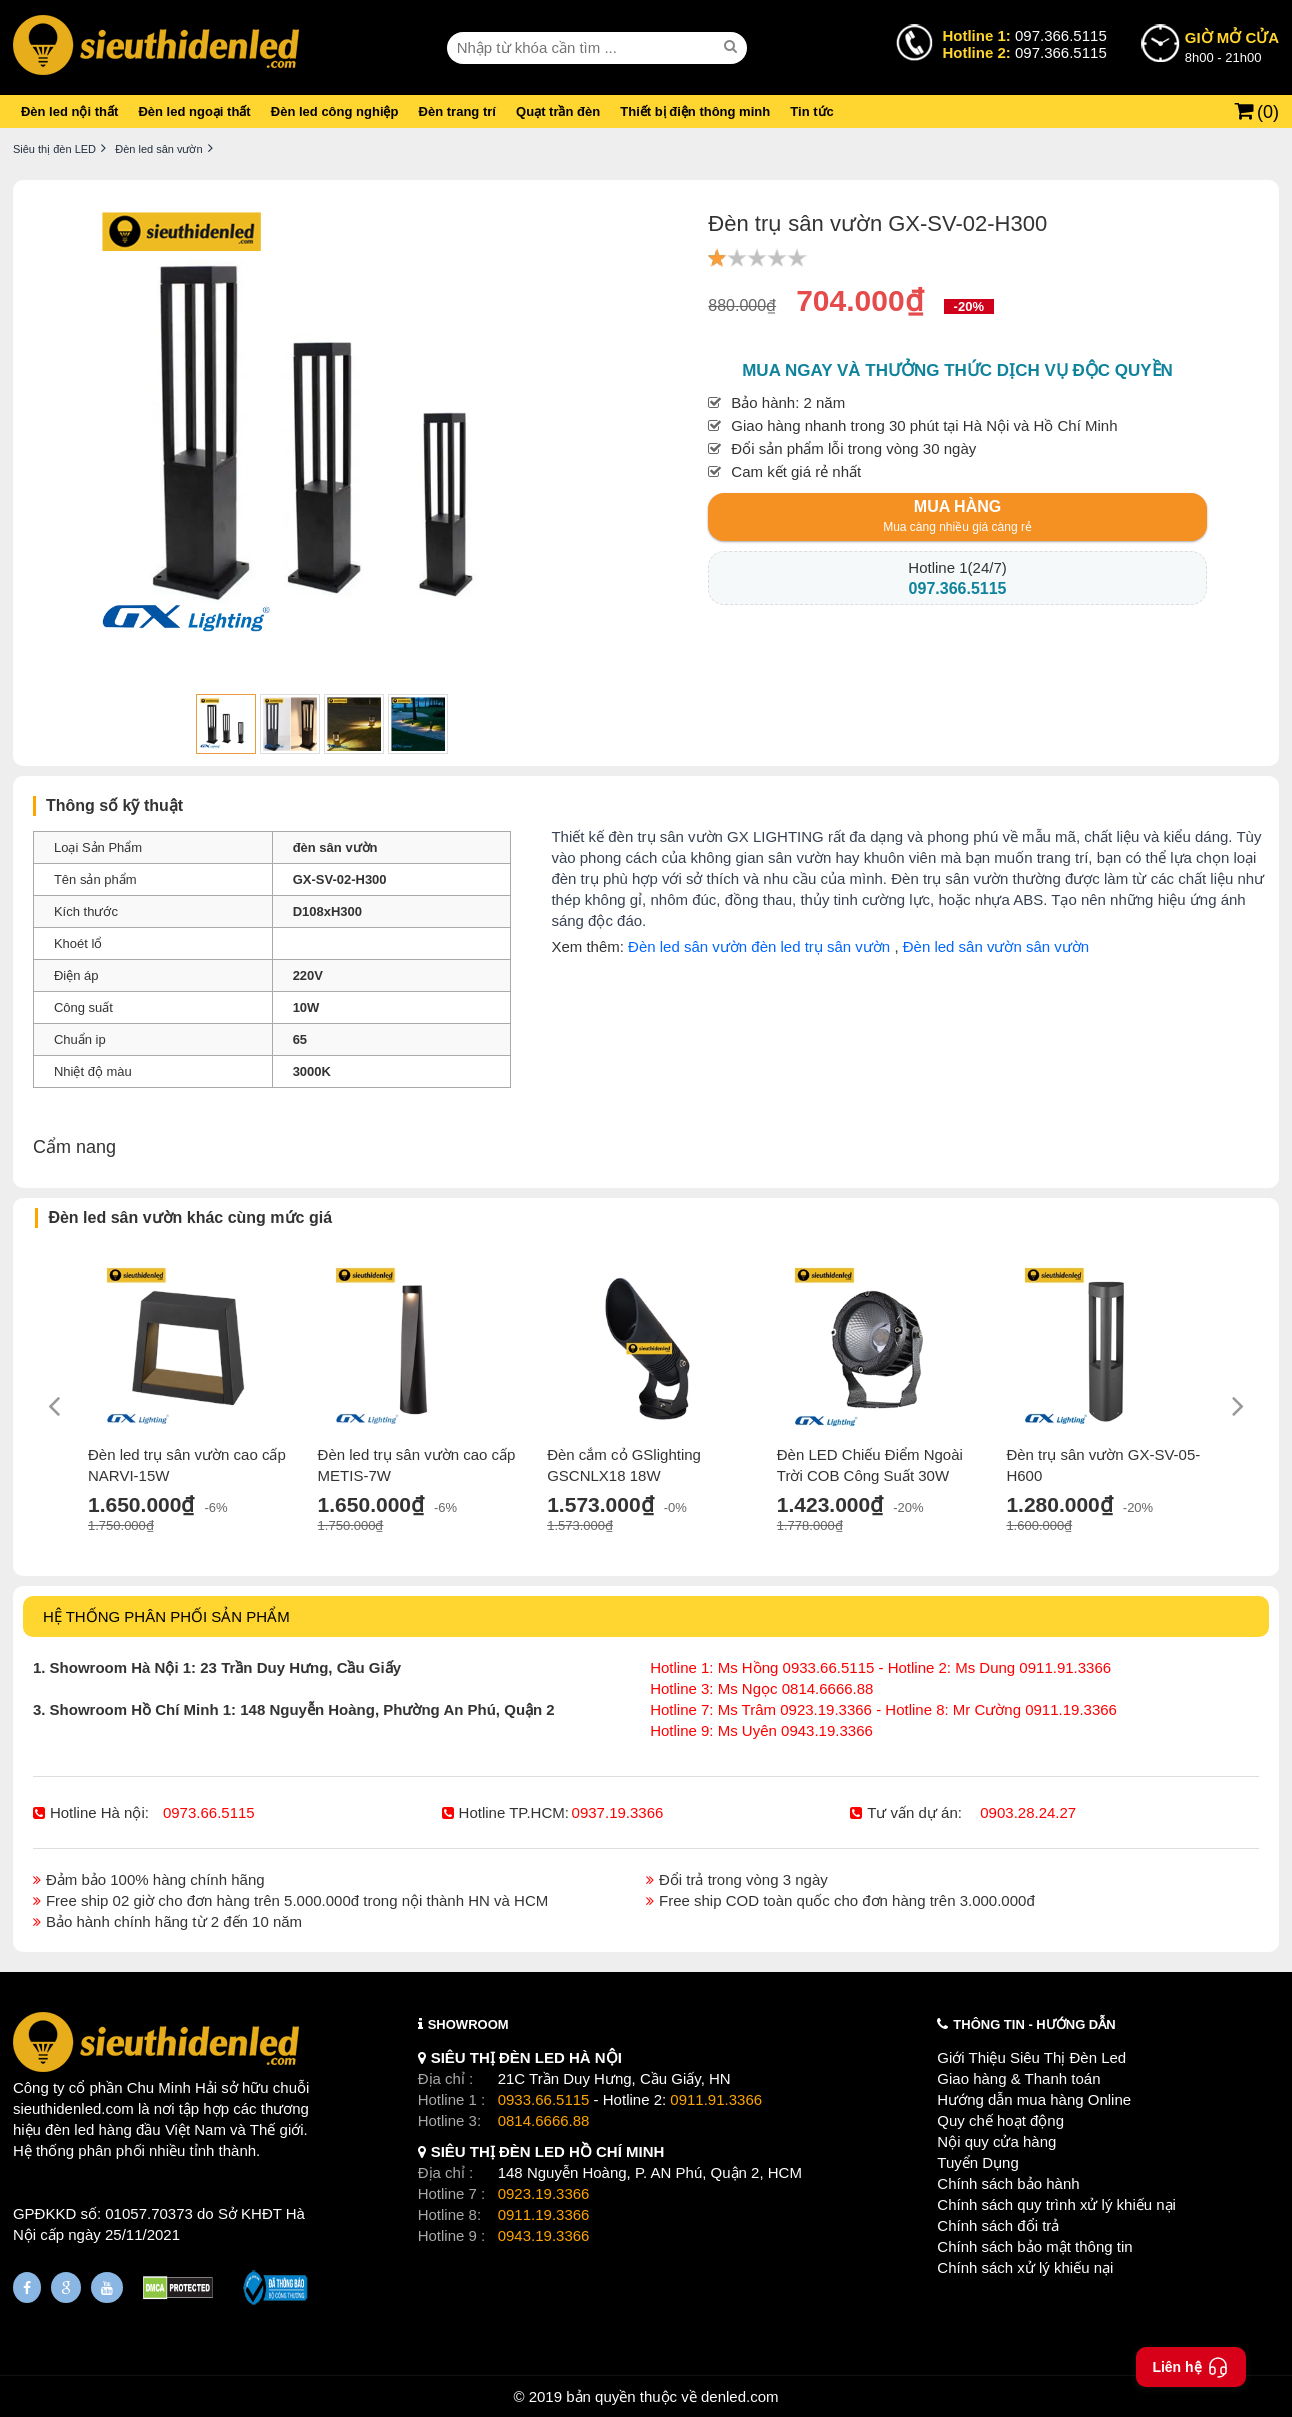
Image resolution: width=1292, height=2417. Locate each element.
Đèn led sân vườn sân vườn (996, 946)
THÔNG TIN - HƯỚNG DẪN (1034, 2024)
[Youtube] (107, 2287)
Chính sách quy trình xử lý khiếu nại (1056, 2204)
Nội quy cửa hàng (996, 2141)
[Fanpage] (27, 2287)
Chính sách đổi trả (998, 2225)
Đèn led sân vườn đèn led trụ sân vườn (759, 946)
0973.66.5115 (209, 1812)
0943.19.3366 (544, 2235)
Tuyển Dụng (977, 2162)
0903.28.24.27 (1028, 1812)
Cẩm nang (74, 1147)
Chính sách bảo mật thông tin (1034, 2246)
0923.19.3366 (544, 2193)
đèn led (69, 2129)
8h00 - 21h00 (1232, 46)
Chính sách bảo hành (1008, 2183)
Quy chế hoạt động (1000, 2120)
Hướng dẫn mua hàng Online (1034, 2099)
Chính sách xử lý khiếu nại (1025, 2267)
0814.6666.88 (544, 2120)
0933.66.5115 (544, 2099)
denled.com (740, 2396)
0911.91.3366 (716, 2099)
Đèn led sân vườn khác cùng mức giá (190, 1217)
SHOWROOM (468, 2024)
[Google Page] (66, 2287)
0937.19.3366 (618, 1812)
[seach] (733, 47)
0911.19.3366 (544, 2214)
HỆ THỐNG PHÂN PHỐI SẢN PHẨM (166, 1616)
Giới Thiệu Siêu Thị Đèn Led (1031, 2057)
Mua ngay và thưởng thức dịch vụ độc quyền (957, 370)
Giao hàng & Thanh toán (1018, 2078)
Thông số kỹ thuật (114, 805)
